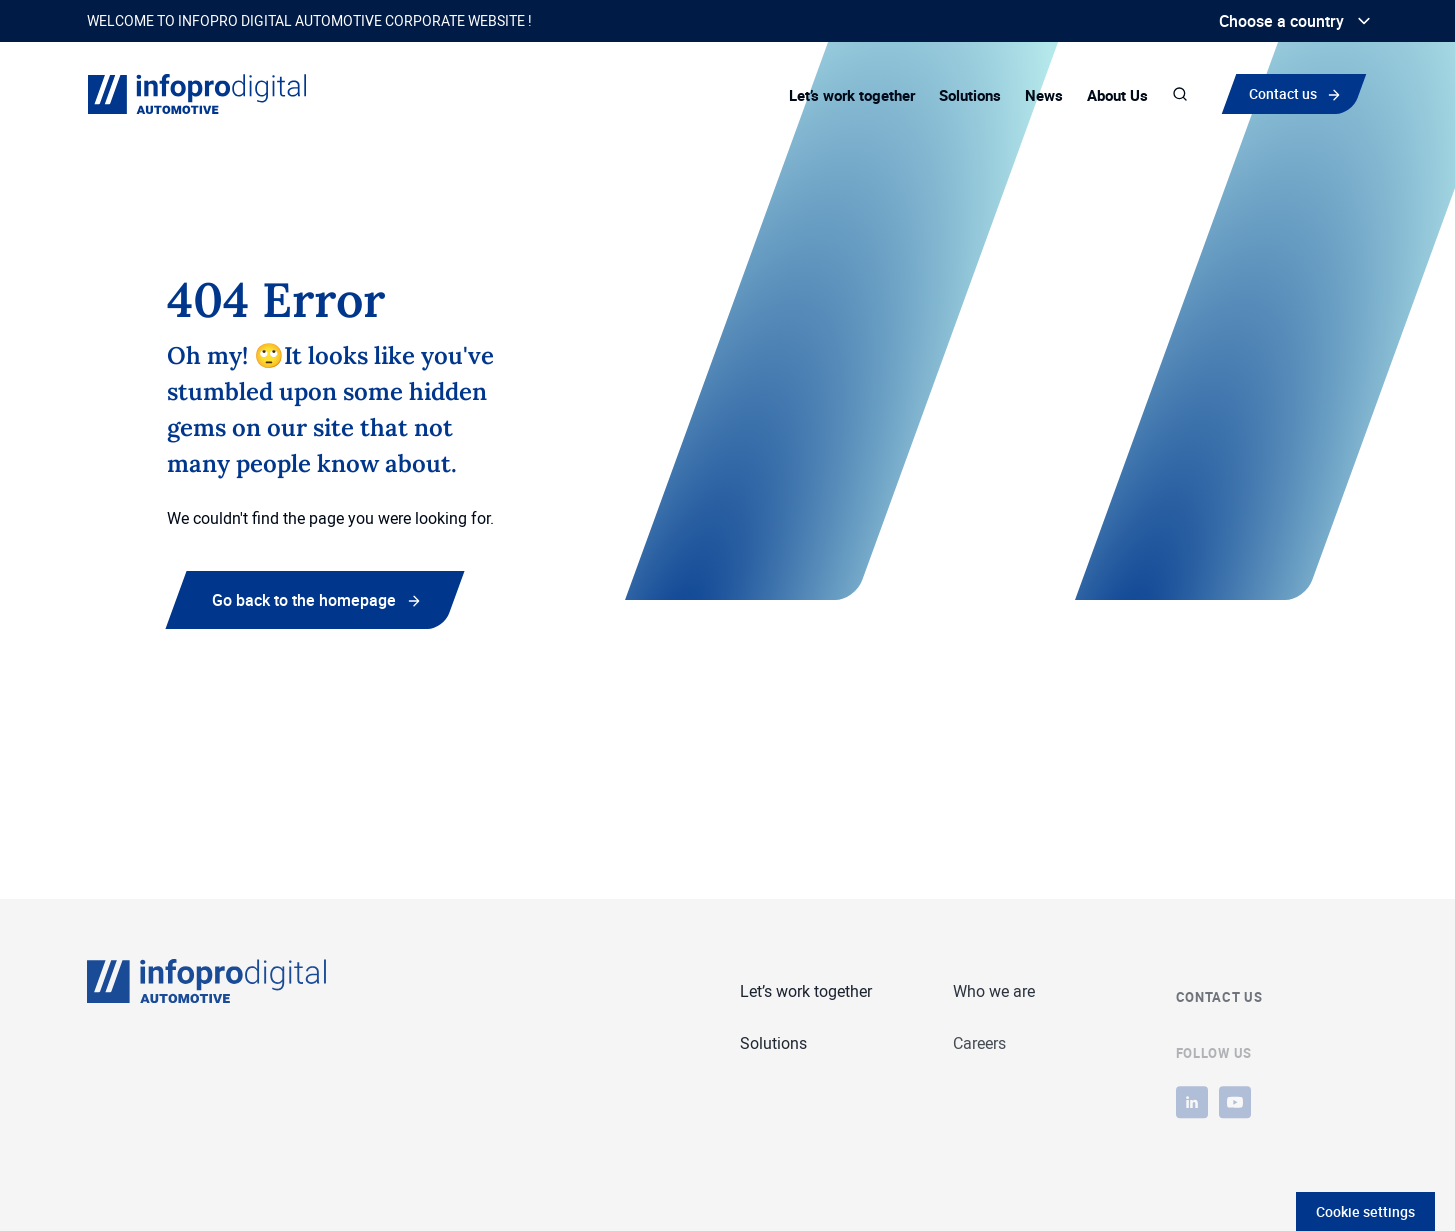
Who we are (994, 992)
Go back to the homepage (304, 600)
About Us (1117, 95)
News (1044, 95)
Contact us (1287, 93)
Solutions (970, 95)
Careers (979, 1045)
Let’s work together (852, 95)
